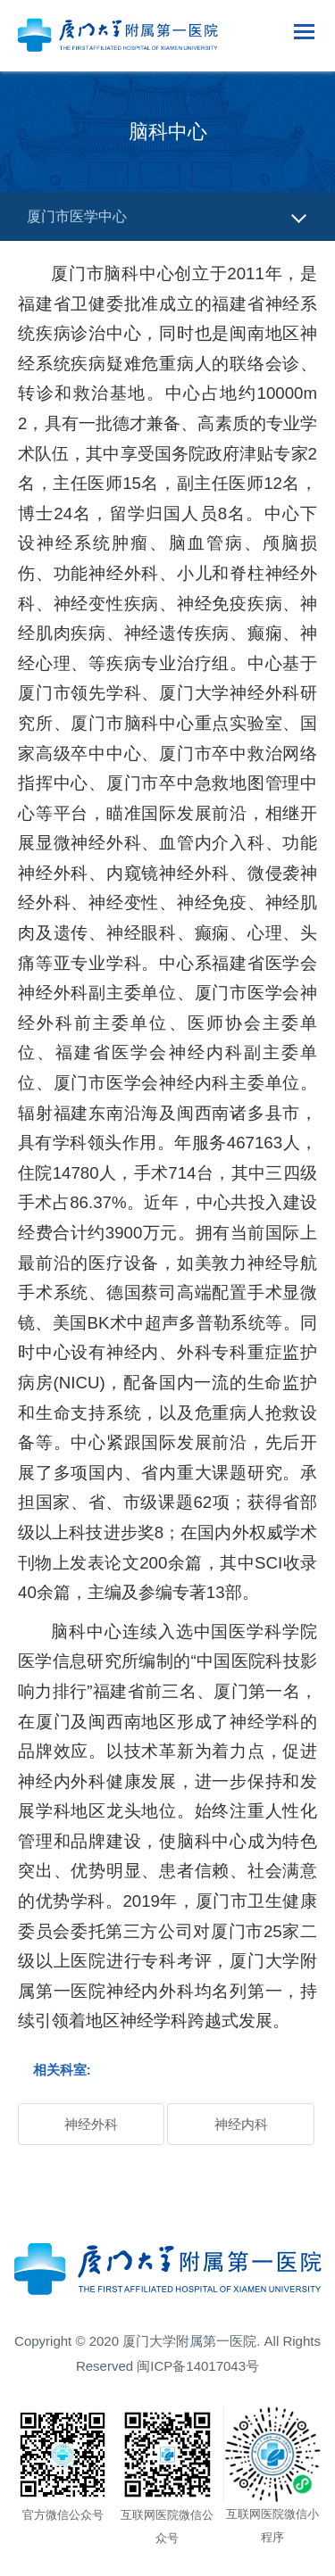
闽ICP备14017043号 (198, 2365)
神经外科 (91, 2124)
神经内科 (241, 2124)
